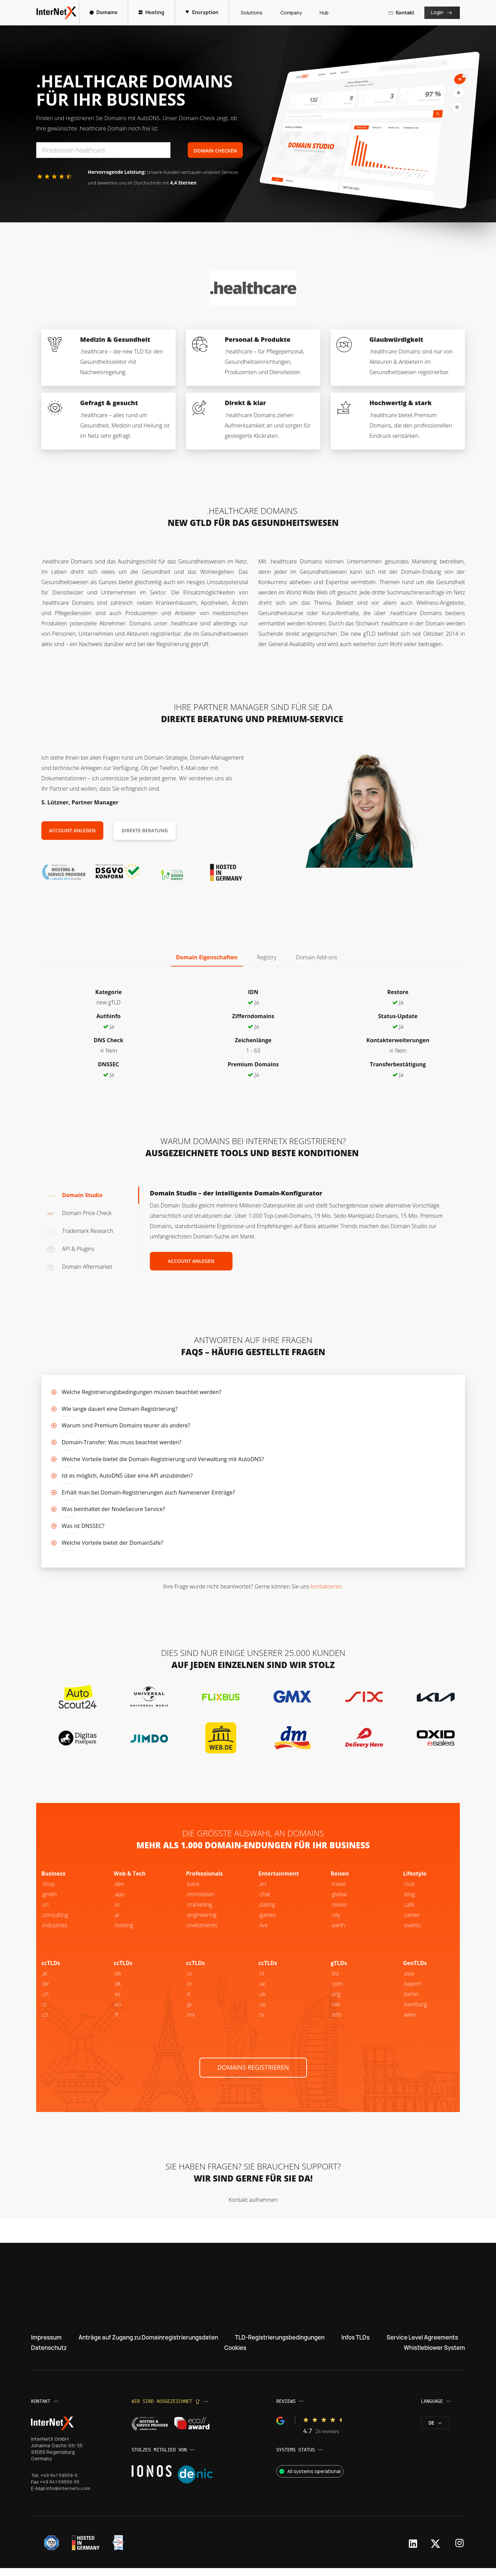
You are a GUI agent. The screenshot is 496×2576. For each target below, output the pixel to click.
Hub (323, 12)
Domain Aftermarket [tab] (79, 1267)
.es (117, 2001)
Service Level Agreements (419, 2345)
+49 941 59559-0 (59, 2483)
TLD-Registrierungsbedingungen (283, 2345)
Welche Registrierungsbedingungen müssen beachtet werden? (141, 1392)
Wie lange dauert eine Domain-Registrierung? (120, 1409)
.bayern (412, 1991)
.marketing (199, 1911)
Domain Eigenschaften (207, 957)
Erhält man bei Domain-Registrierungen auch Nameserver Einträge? (148, 1492)
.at (44, 1980)
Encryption (203, 12)
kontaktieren (326, 1586)
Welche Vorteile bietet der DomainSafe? (112, 1542)
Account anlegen (72, 830)
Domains (105, 12)
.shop (48, 1891)
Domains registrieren (253, 2074)
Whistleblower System (431, 2355)
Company (289, 12)
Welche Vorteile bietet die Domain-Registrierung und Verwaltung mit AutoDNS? (163, 1459)
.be (407, 2001)
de (435, 2430)
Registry (267, 957)
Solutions (250, 12)
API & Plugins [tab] (70, 1249)
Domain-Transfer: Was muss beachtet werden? (121, 1442)
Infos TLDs (355, 2345)
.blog (409, 1901)
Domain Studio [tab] (74, 1195)
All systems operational (309, 2479)
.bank (192, 1891)
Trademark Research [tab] (79, 1231)
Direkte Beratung (145, 830)
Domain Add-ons (317, 957)
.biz (335, 1980)
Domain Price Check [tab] (79, 1213)
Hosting (153, 12)
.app (119, 1901)
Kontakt (400, 12)
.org (335, 2001)
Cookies (233, 2355)
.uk (262, 2001)
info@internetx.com (68, 2496)
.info (336, 2022)
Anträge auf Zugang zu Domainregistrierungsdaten (149, 2345)
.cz (44, 2022)
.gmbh (49, 1901)
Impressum (47, 2345)
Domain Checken (215, 150)
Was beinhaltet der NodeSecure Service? (113, 1509)
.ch (45, 2001)
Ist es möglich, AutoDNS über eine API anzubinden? (127, 1475)
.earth (338, 1932)
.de (117, 1980)
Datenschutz (50, 2355)
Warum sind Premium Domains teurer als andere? (126, 1425)
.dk (117, 1991)
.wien (409, 2022)
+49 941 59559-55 (60, 2490)
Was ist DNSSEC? (83, 1526)
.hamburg (415, 2011)
